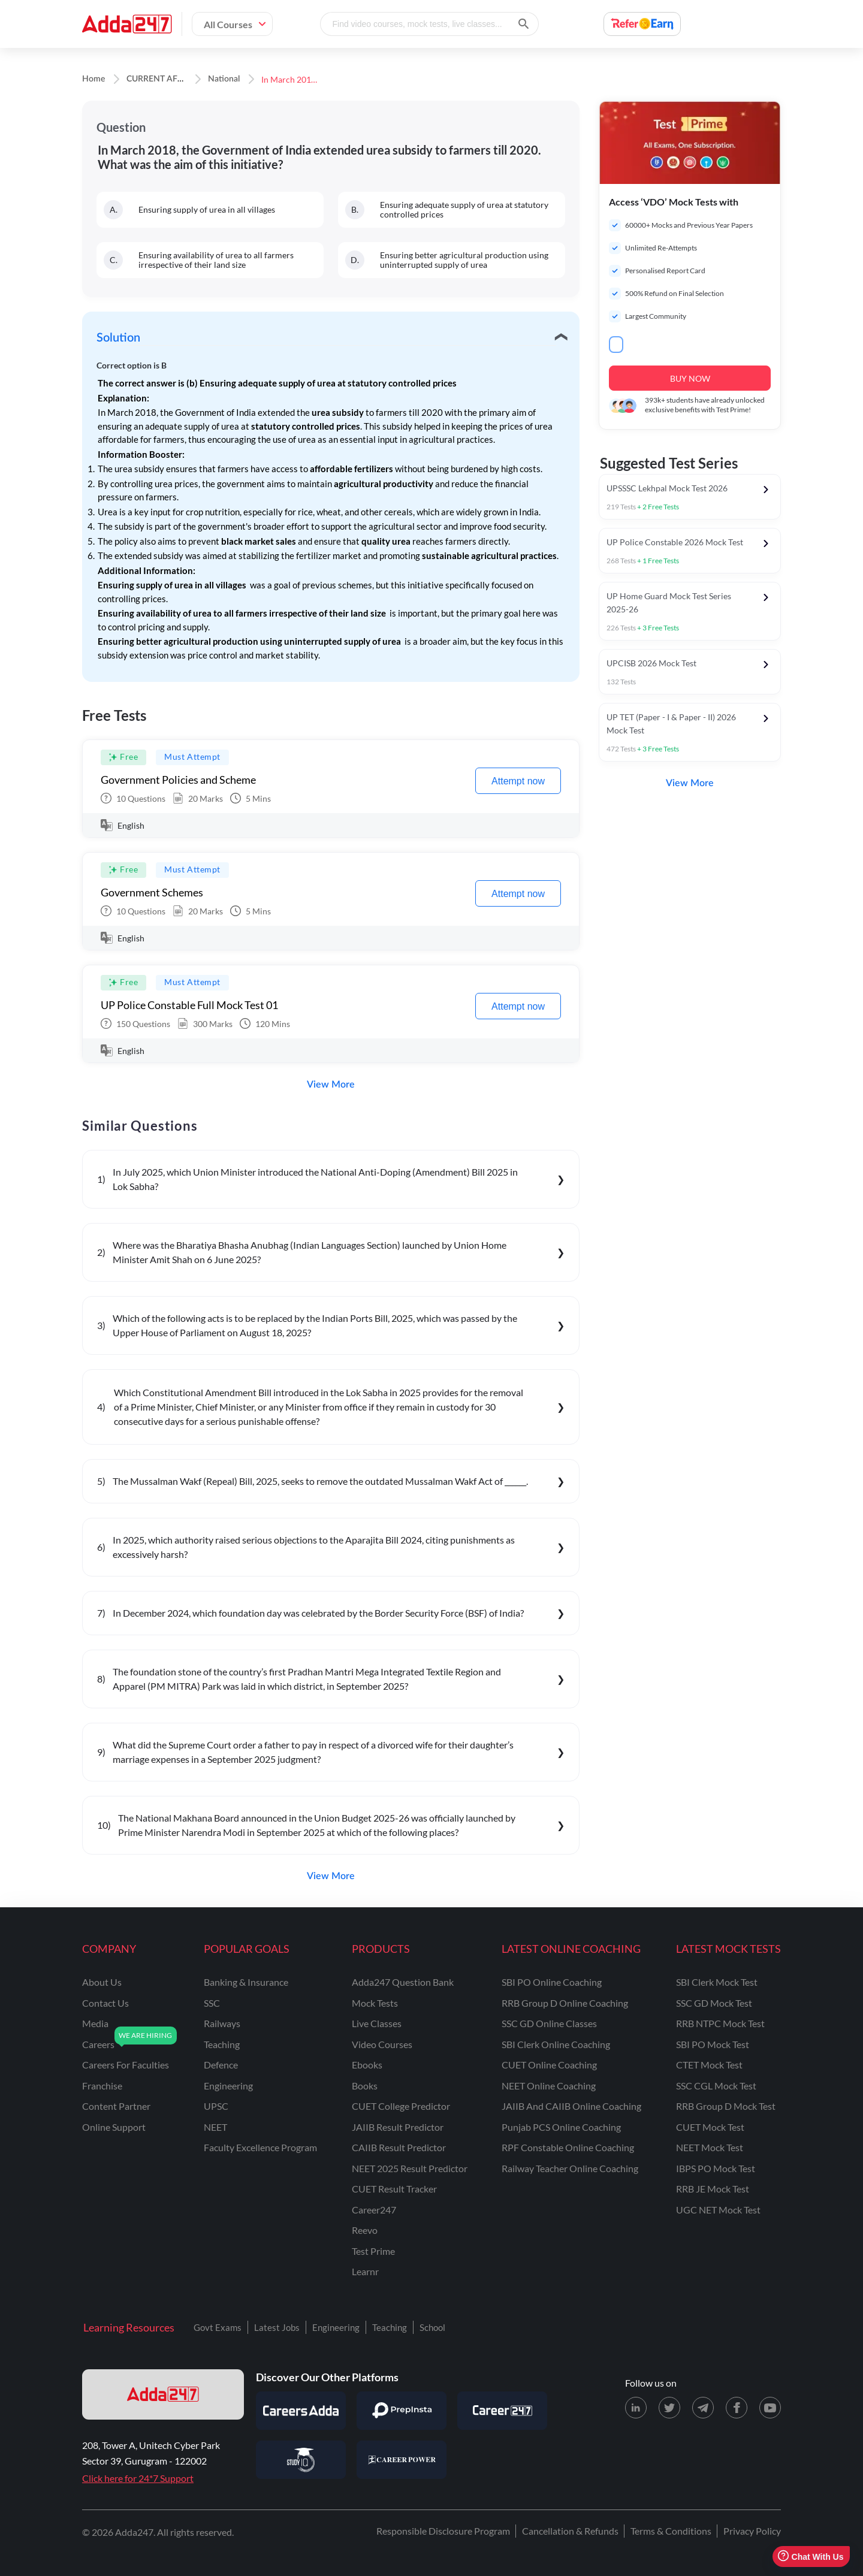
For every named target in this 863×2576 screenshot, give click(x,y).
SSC (212, 2003)
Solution (118, 338)
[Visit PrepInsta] (401, 2410)
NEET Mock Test (709, 2147)
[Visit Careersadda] (301, 2410)
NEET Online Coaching (549, 2085)
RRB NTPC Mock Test (720, 2023)
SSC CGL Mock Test (716, 2085)
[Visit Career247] (502, 2410)
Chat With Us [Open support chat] (810, 2556)
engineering (228, 2085)
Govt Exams (218, 2327)
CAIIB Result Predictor (399, 2147)
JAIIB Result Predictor (397, 2127)
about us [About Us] (102, 1982)
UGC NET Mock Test (718, 2209)
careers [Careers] (98, 2044)
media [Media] (95, 2023)
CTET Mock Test (709, 2064)
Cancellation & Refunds (570, 2530)
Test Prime (373, 2251)
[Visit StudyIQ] (301, 2460)
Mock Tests (375, 2003)
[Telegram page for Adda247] (703, 2407)
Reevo (365, 2230)
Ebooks (367, 2064)
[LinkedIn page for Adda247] (636, 2407)
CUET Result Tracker (394, 2188)
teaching (222, 2044)
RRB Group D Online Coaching (565, 2003)
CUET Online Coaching (549, 2064)
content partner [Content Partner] (116, 2106)
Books (365, 2085)
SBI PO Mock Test (712, 2044)
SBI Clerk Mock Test (717, 1982)
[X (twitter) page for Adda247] (669, 2407)
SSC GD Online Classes (549, 2023)
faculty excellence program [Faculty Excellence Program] (260, 2147)
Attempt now (518, 781)
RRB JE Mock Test (712, 2188)
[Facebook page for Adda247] (736, 2407)
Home (93, 79)
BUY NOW (690, 378)
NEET (215, 2127)
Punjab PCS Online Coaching (561, 2127)
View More (331, 1084)
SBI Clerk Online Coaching (556, 2044)
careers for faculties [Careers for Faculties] (125, 2064)
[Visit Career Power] (401, 2460)
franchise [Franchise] (102, 2085)
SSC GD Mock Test (714, 2003)
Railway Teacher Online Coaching (570, 2168)
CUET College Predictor (401, 2106)
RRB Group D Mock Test (726, 2106)
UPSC (216, 2106)
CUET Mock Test (710, 2127)
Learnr (365, 2271)
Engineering (336, 2327)
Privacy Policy (752, 2530)
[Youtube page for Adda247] (770, 2407)
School (432, 2327)
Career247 (374, 2209)
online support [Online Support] (114, 2127)
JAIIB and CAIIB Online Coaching (571, 2106)
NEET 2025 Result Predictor (409, 2168)
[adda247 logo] (163, 2394)
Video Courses (382, 2044)
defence (221, 2064)
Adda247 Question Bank (403, 1982)
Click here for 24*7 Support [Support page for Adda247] (138, 2478)
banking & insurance (246, 1982)
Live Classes (377, 2023)
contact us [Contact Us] (105, 2003)
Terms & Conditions (670, 2530)
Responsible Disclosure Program (443, 2530)
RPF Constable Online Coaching (568, 2147)
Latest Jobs (277, 2327)
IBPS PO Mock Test (715, 2168)
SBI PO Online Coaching (552, 1982)
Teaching (389, 2327)
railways (222, 2023)
